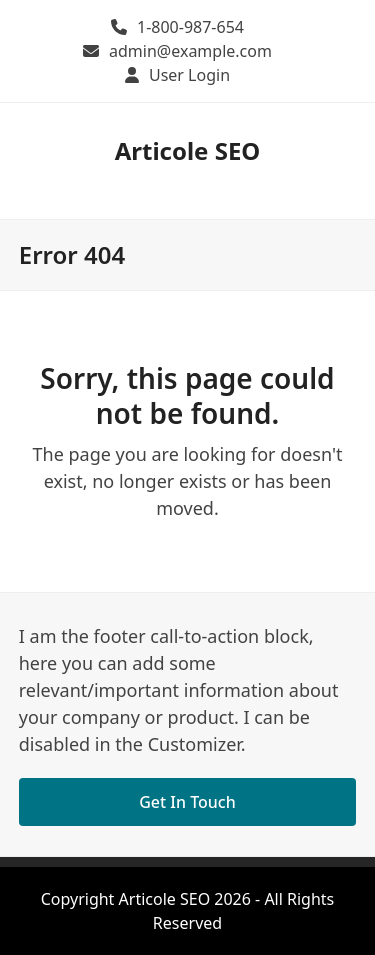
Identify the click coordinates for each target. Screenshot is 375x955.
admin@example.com (190, 51)
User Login (189, 75)
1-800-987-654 (190, 27)
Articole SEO (188, 150)
